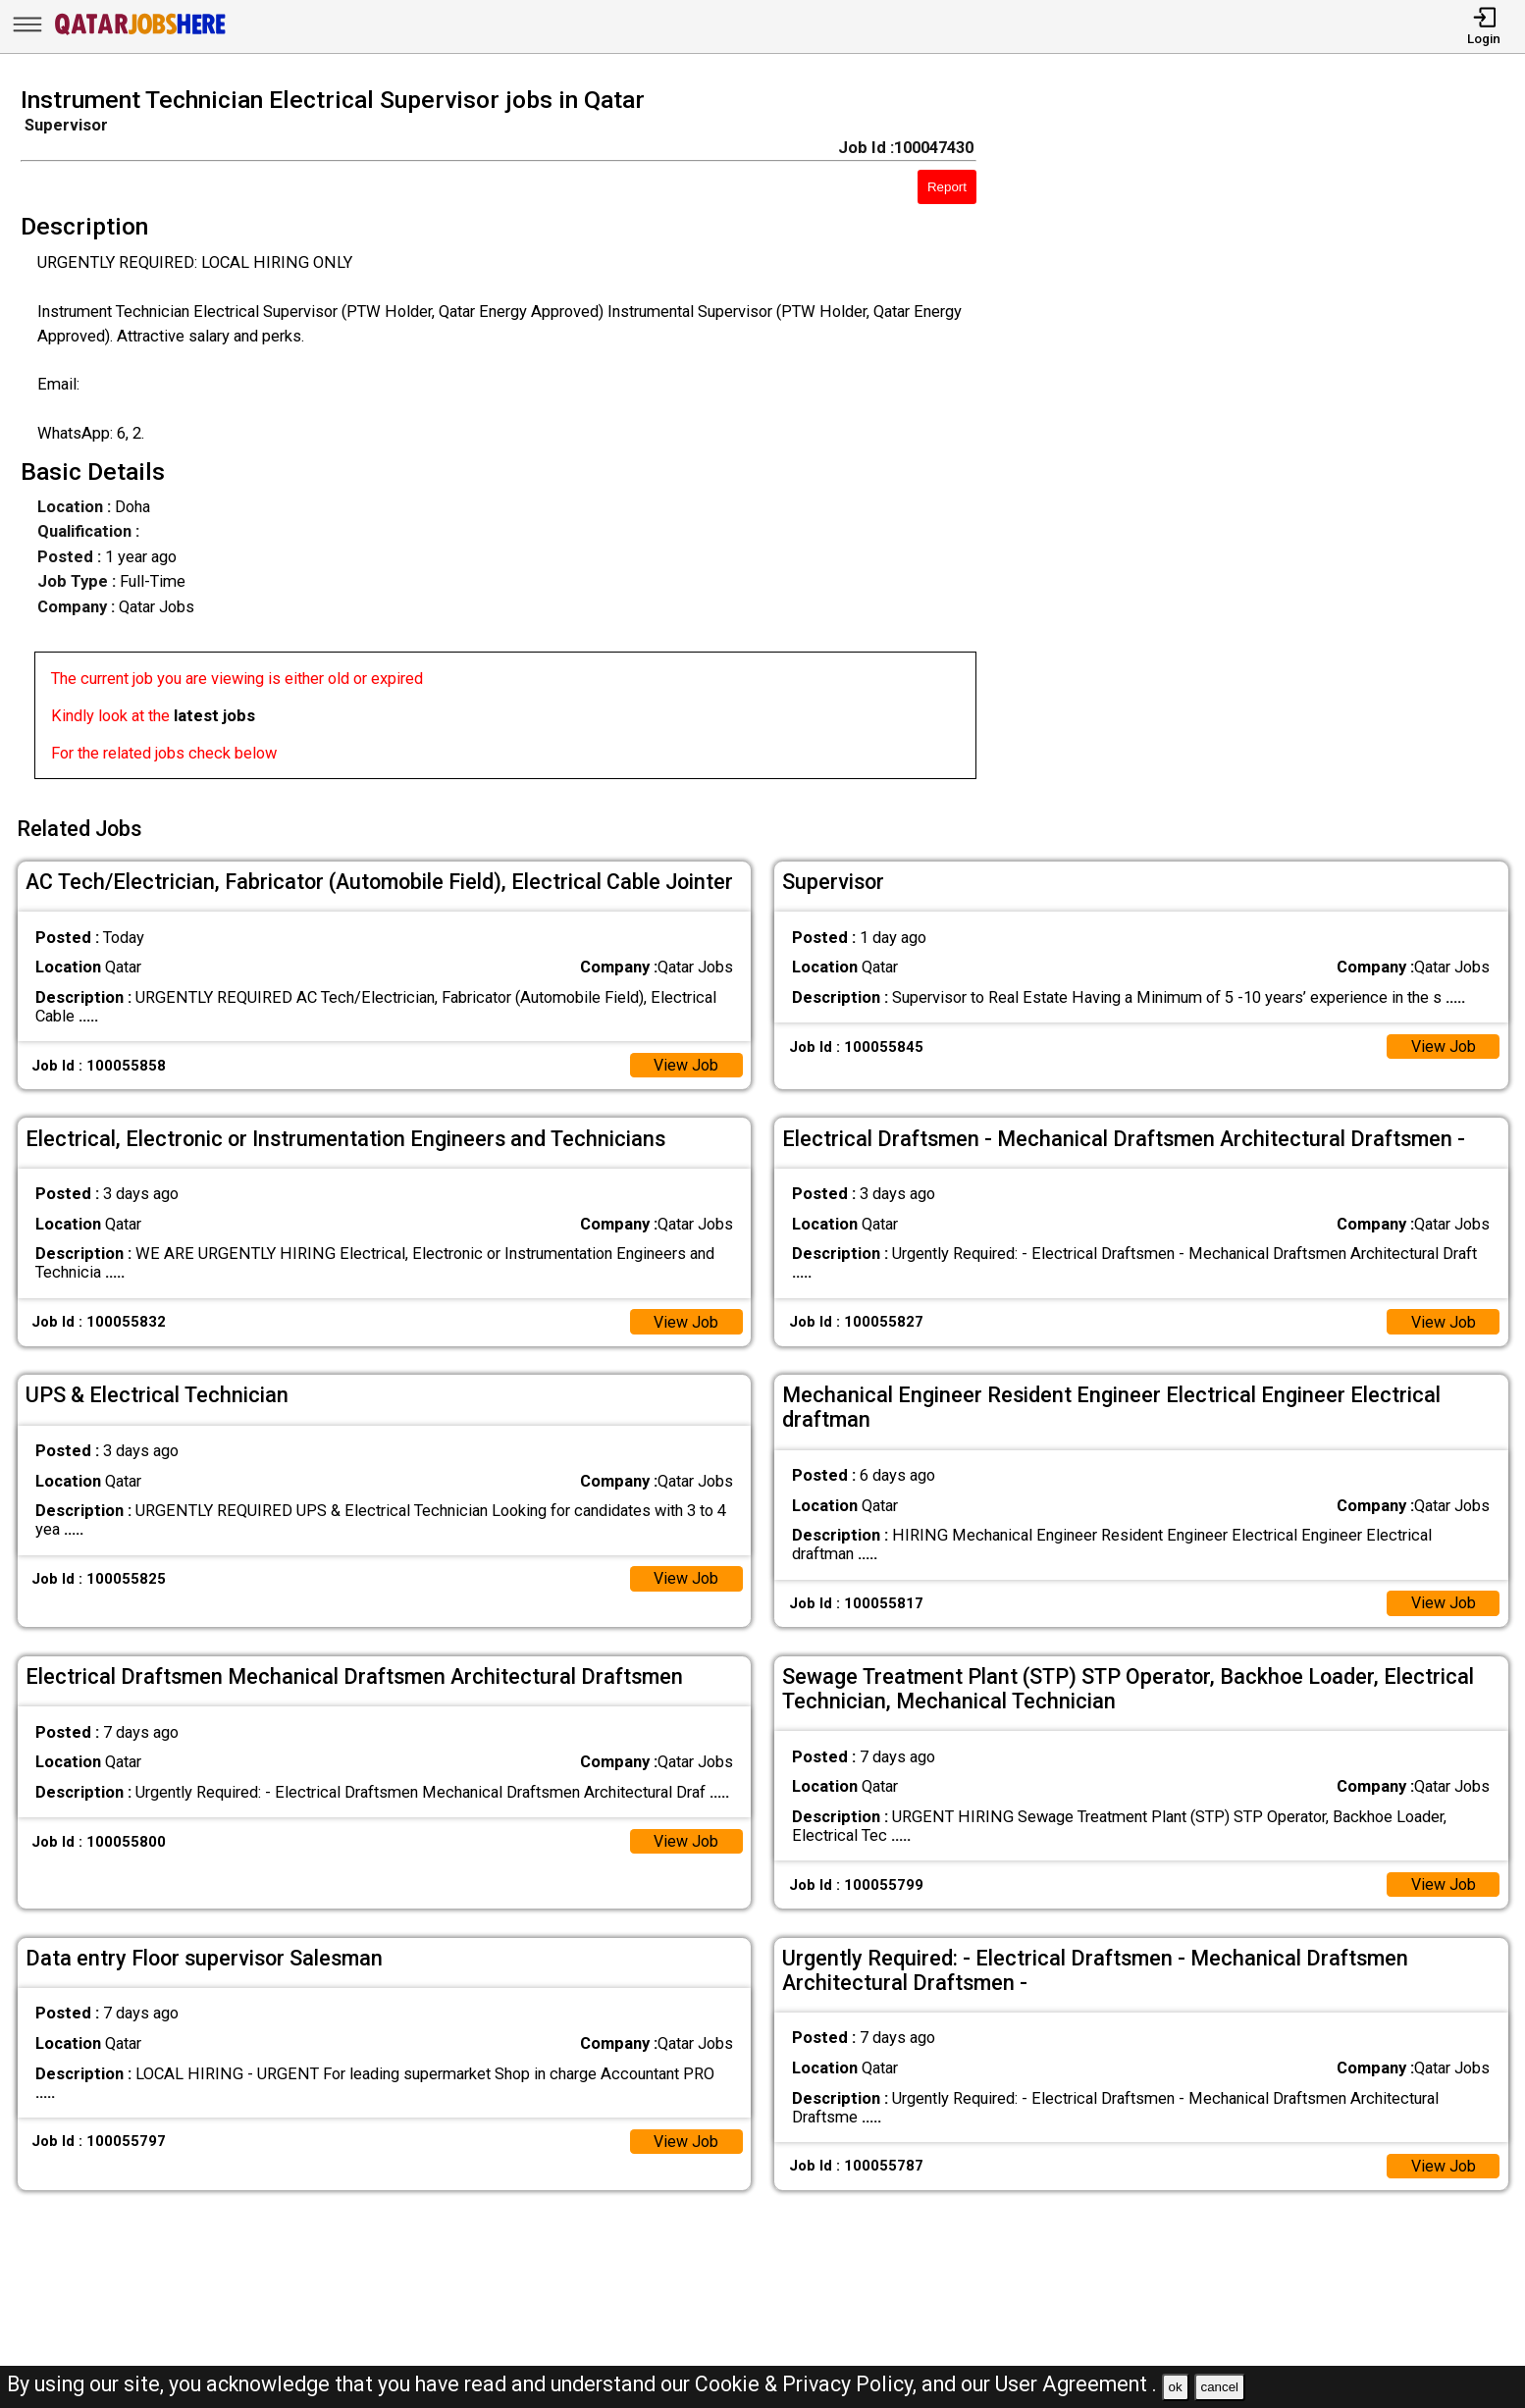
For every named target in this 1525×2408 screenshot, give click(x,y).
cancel (1219, 2387)
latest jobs (214, 716)
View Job (685, 1062)
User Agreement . (1076, 2384)
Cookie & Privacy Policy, (808, 2384)
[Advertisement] (1269, 438)
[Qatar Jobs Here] (140, 34)
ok (1176, 2387)
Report (947, 187)
